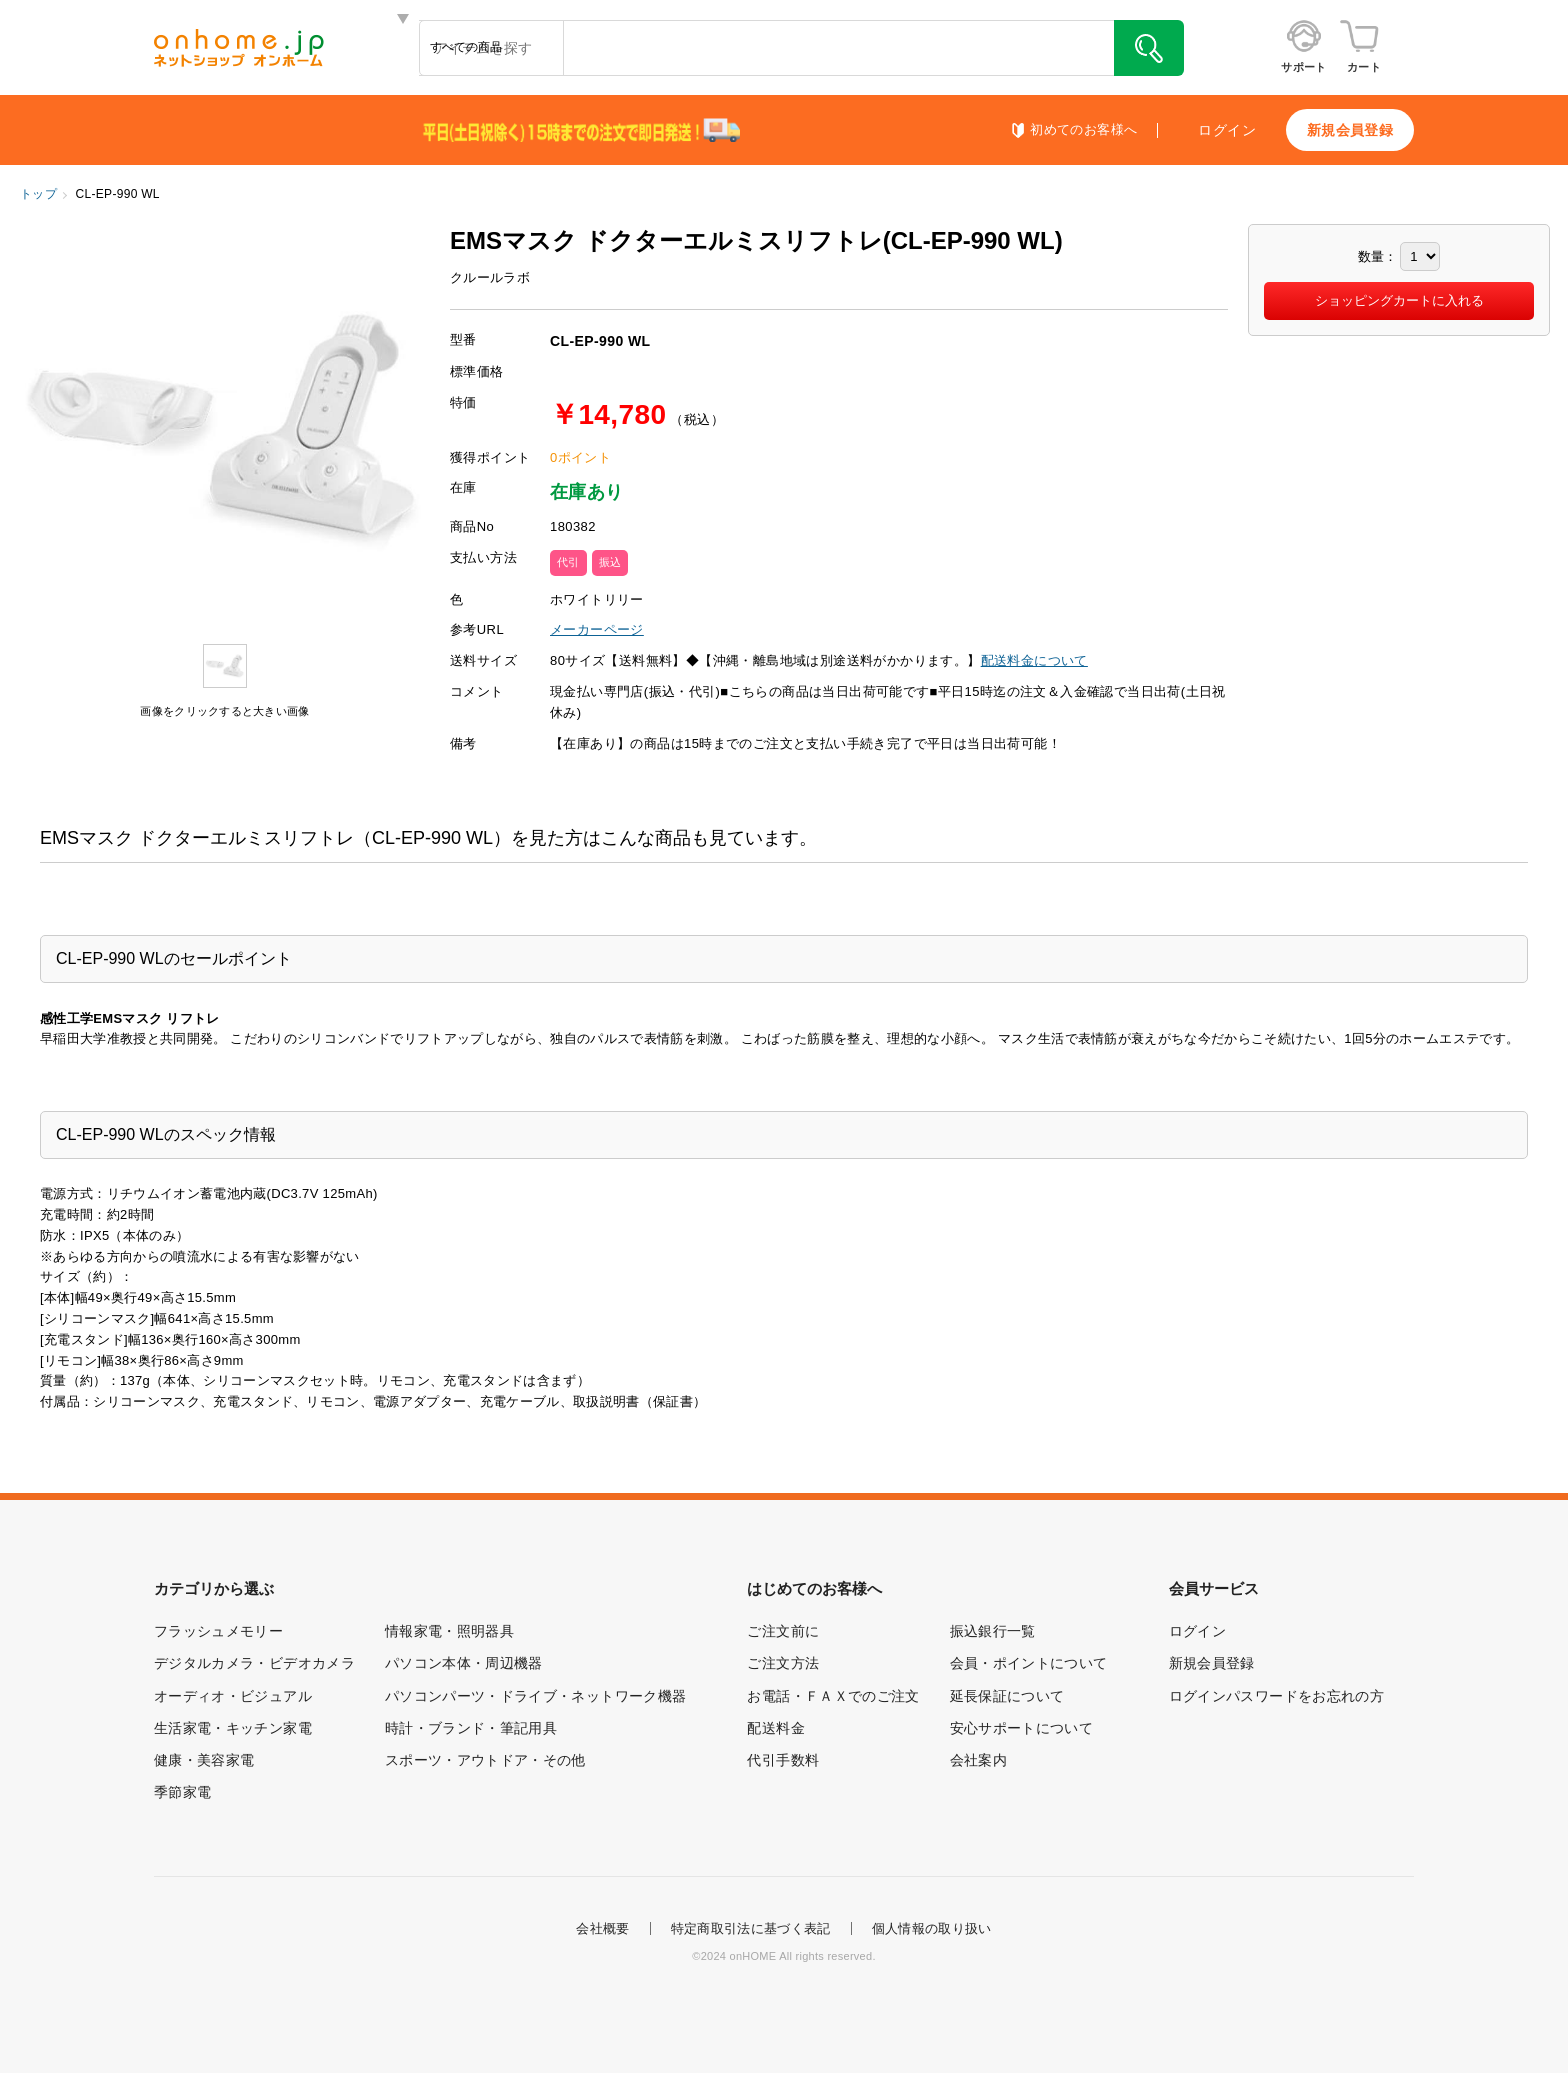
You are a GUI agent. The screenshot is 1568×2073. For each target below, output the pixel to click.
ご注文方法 (783, 1663)
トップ (38, 194)
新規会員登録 (1350, 130)
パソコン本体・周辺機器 (464, 1663)
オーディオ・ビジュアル (233, 1696)
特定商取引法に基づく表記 (751, 1928)
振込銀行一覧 (993, 1631)
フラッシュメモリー (218, 1631)
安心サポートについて (1022, 1728)
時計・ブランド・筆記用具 (471, 1728)
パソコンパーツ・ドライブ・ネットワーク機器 (535, 1696)
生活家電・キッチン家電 (233, 1728)
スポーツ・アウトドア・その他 (485, 1760)
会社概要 (602, 1928)
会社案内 (978, 1760)
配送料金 (775, 1728)
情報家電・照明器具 (449, 1631)
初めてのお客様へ (1083, 130)
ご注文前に (783, 1631)
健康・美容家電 (204, 1760)
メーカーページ (597, 629)
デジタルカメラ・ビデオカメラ (254, 1663)
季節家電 (182, 1792)
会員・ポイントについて (1029, 1663)
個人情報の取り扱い (932, 1928)
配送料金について (1034, 660)
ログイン (1227, 130)
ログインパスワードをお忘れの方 (1276, 1696)
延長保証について (1007, 1696)
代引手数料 (783, 1760)
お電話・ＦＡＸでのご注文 (833, 1696)
